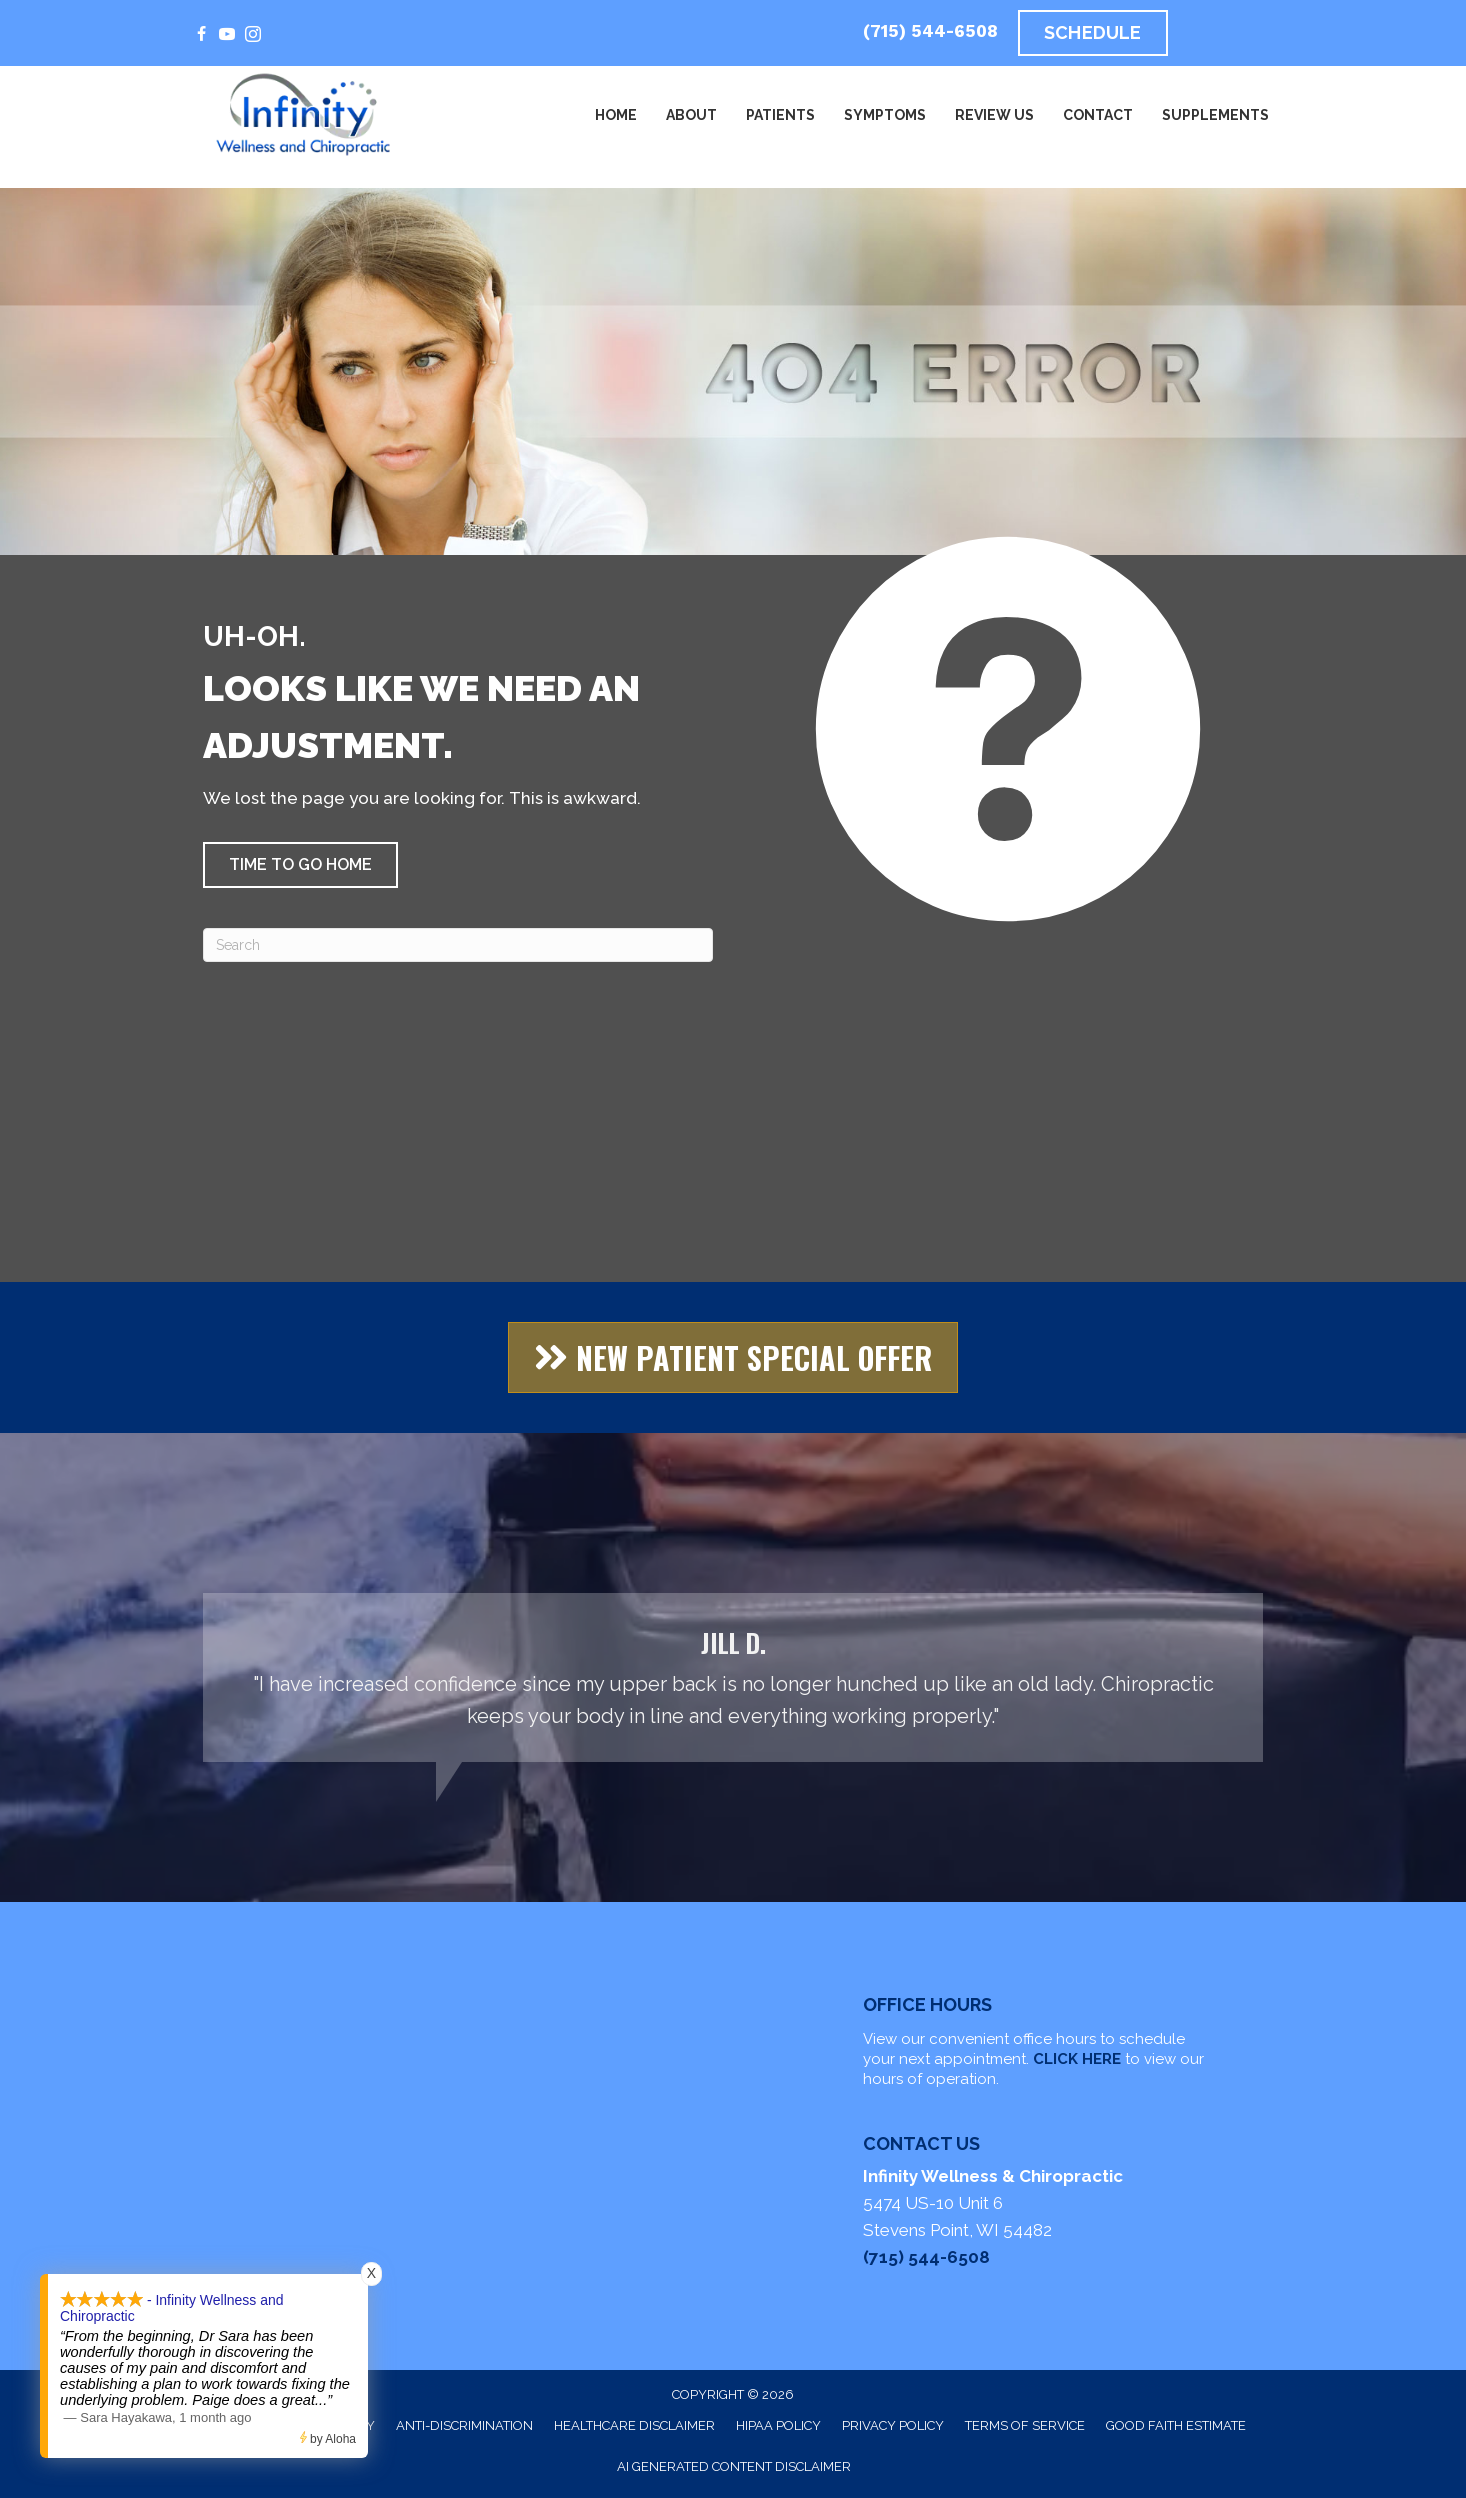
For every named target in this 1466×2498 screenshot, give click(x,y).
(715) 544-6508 (930, 31)
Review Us (994, 115)
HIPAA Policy (778, 2425)
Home (616, 115)
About (691, 115)
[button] (300, 865)
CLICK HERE (1077, 2059)
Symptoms (885, 115)
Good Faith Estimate (1176, 2425)
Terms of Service (1025, 2425)
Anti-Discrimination (464, 2425)
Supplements (1215, 115)
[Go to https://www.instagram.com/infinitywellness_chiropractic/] (253, 35)
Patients (780, 115)
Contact (1098, 115)
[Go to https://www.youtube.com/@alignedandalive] (227, 35)
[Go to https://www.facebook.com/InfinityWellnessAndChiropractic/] (201, 35)
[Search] (458, 945)
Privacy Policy (893, 2425)
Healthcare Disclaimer (634, 2425)
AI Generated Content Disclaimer (734, 2466)
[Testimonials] (733, 1677)
